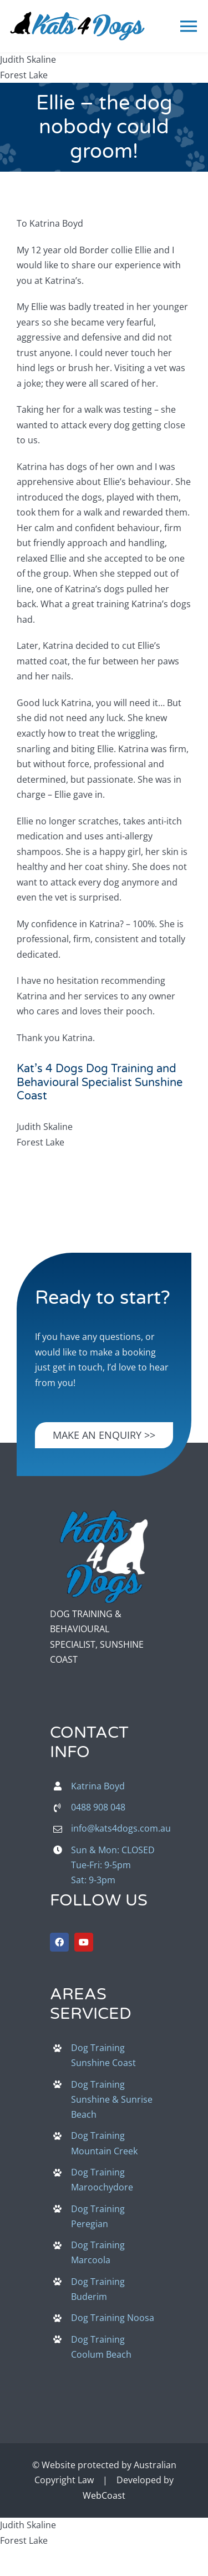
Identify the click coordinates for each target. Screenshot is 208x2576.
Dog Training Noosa (112, 2318)
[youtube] (83, 1942)
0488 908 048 (98, 1807)
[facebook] (59, 1942)
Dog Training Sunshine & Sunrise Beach (112, 2099)
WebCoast (104, 2495)
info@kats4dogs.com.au (121, 1828)
